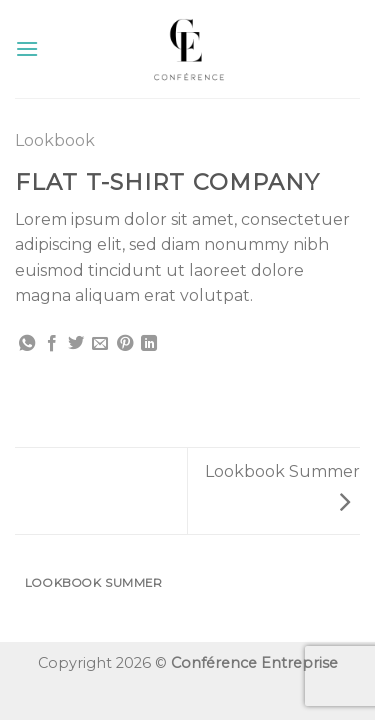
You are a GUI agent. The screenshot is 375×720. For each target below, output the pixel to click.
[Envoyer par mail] (100, 344)
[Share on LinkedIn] (149, 344)
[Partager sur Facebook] (52, 344)
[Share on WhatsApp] (27, 344)
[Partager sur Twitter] (76, 344)
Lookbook (55, 140)
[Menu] (27, 48)
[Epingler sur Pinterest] (125, 344)
